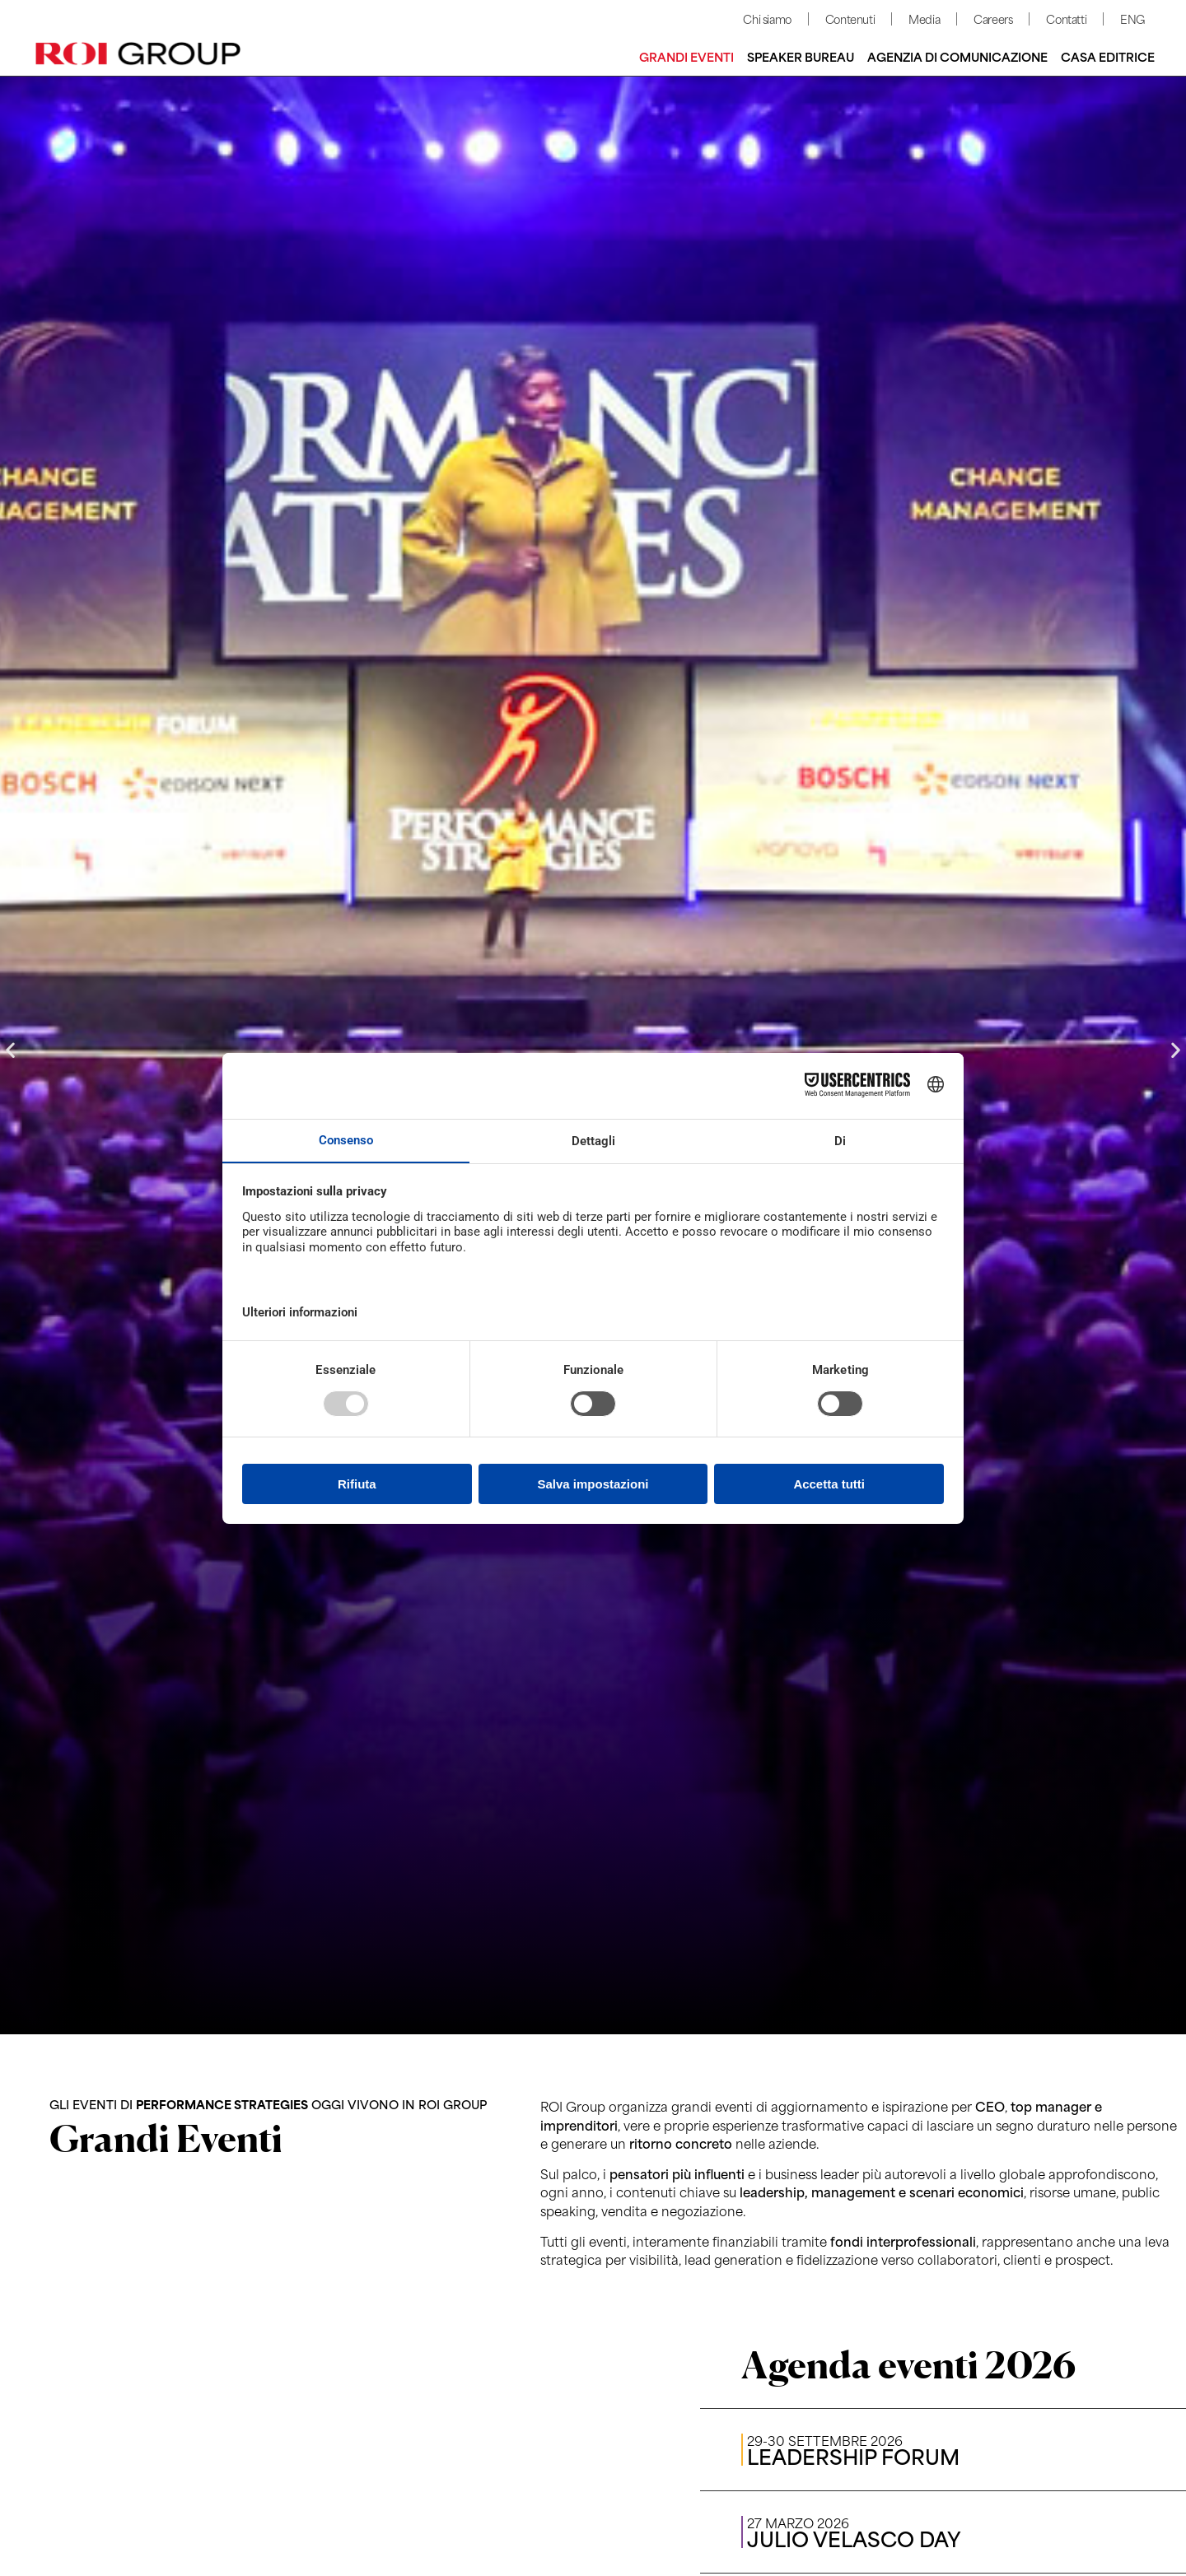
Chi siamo (767, 18)
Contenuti (850, 18)
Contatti (1066, 18)
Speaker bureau (800, 56)
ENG (1132, 18)
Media (924, 18)
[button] (10, 1050)
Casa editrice (1108, 56)
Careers (993, 18)
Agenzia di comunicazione (957, 56)
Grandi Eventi (686, 56)
